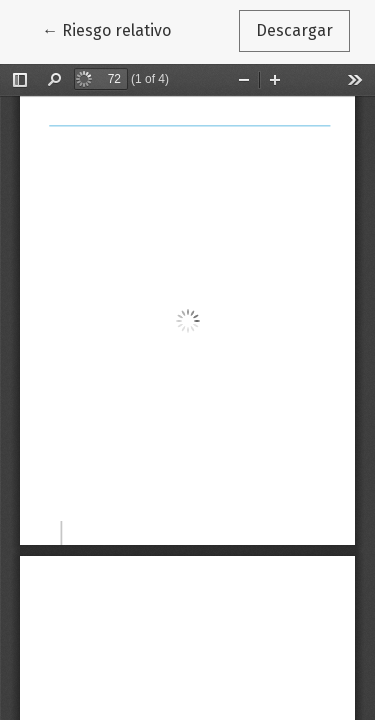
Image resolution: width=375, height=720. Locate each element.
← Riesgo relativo (115, 29)
